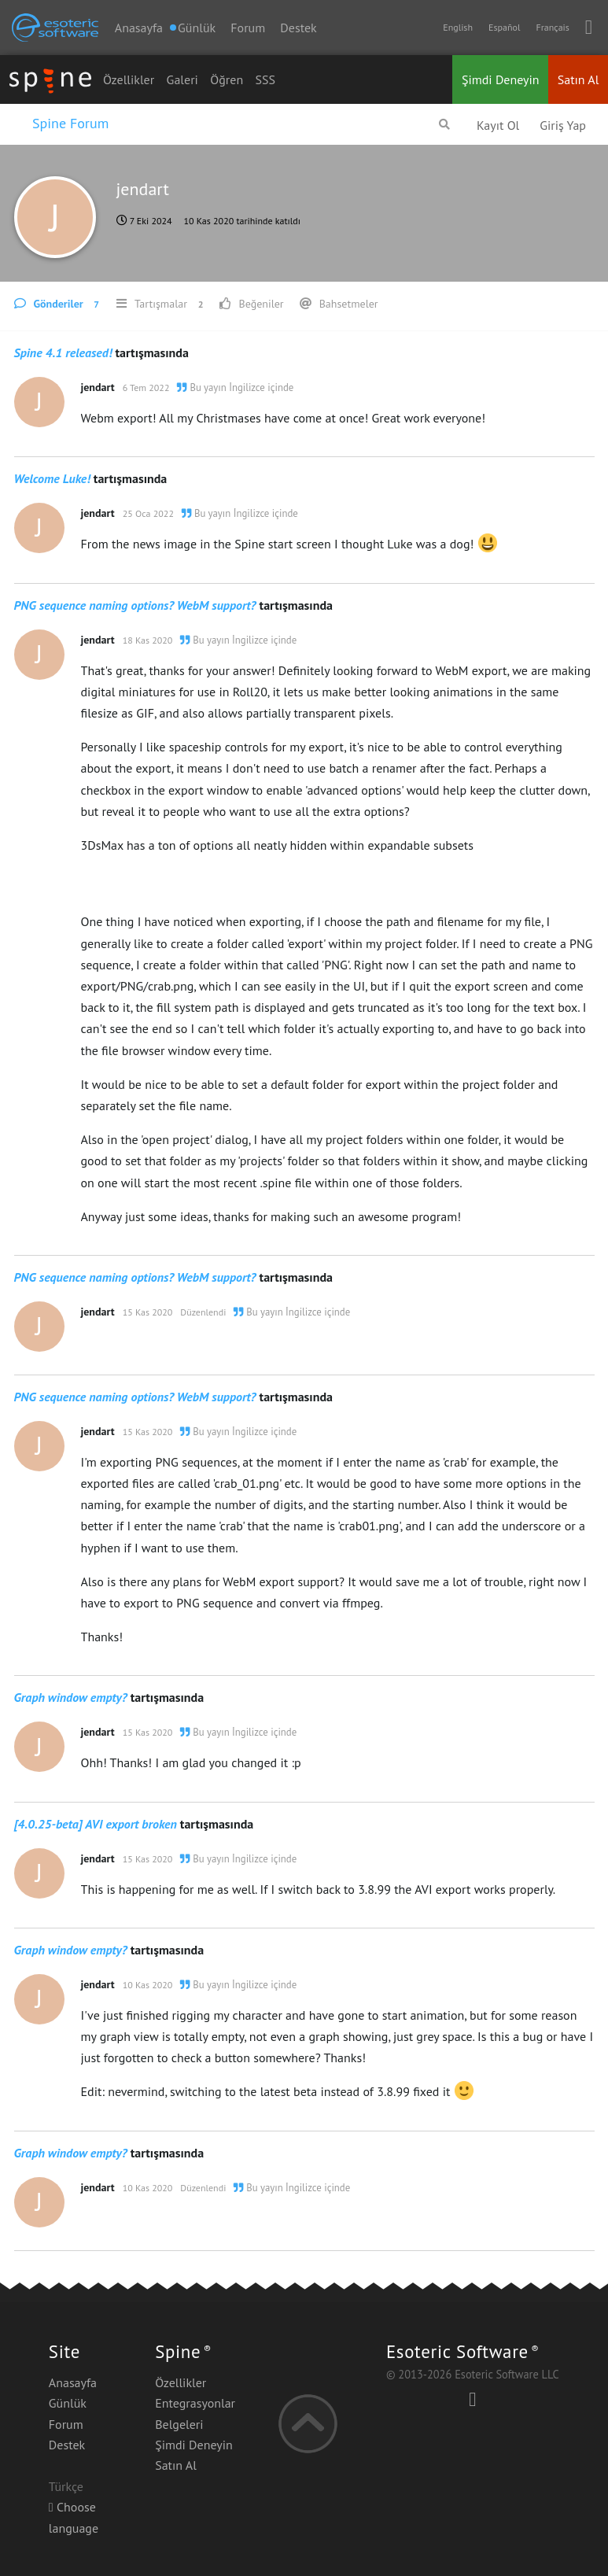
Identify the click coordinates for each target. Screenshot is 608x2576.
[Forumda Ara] (444, 124)
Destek (298, 27)
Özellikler (128, 79)
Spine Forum (70, 123)
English (458, 27)
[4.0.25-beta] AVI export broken (95, 1824)
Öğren (226, 79)
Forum (247, 27)
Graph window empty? (70, 1697)
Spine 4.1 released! (63, 352)
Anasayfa (139, 27)
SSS (266, 79)
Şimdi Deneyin (501, 79)
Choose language (73, 2517)
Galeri (182, 79)
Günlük (68, 2403)
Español (504, 27)
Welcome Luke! (52, 478)
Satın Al (578, 79)
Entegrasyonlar (195, 2403)
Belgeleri (179, 2424)
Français (552, 27)
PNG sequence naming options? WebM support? (135, 605)
